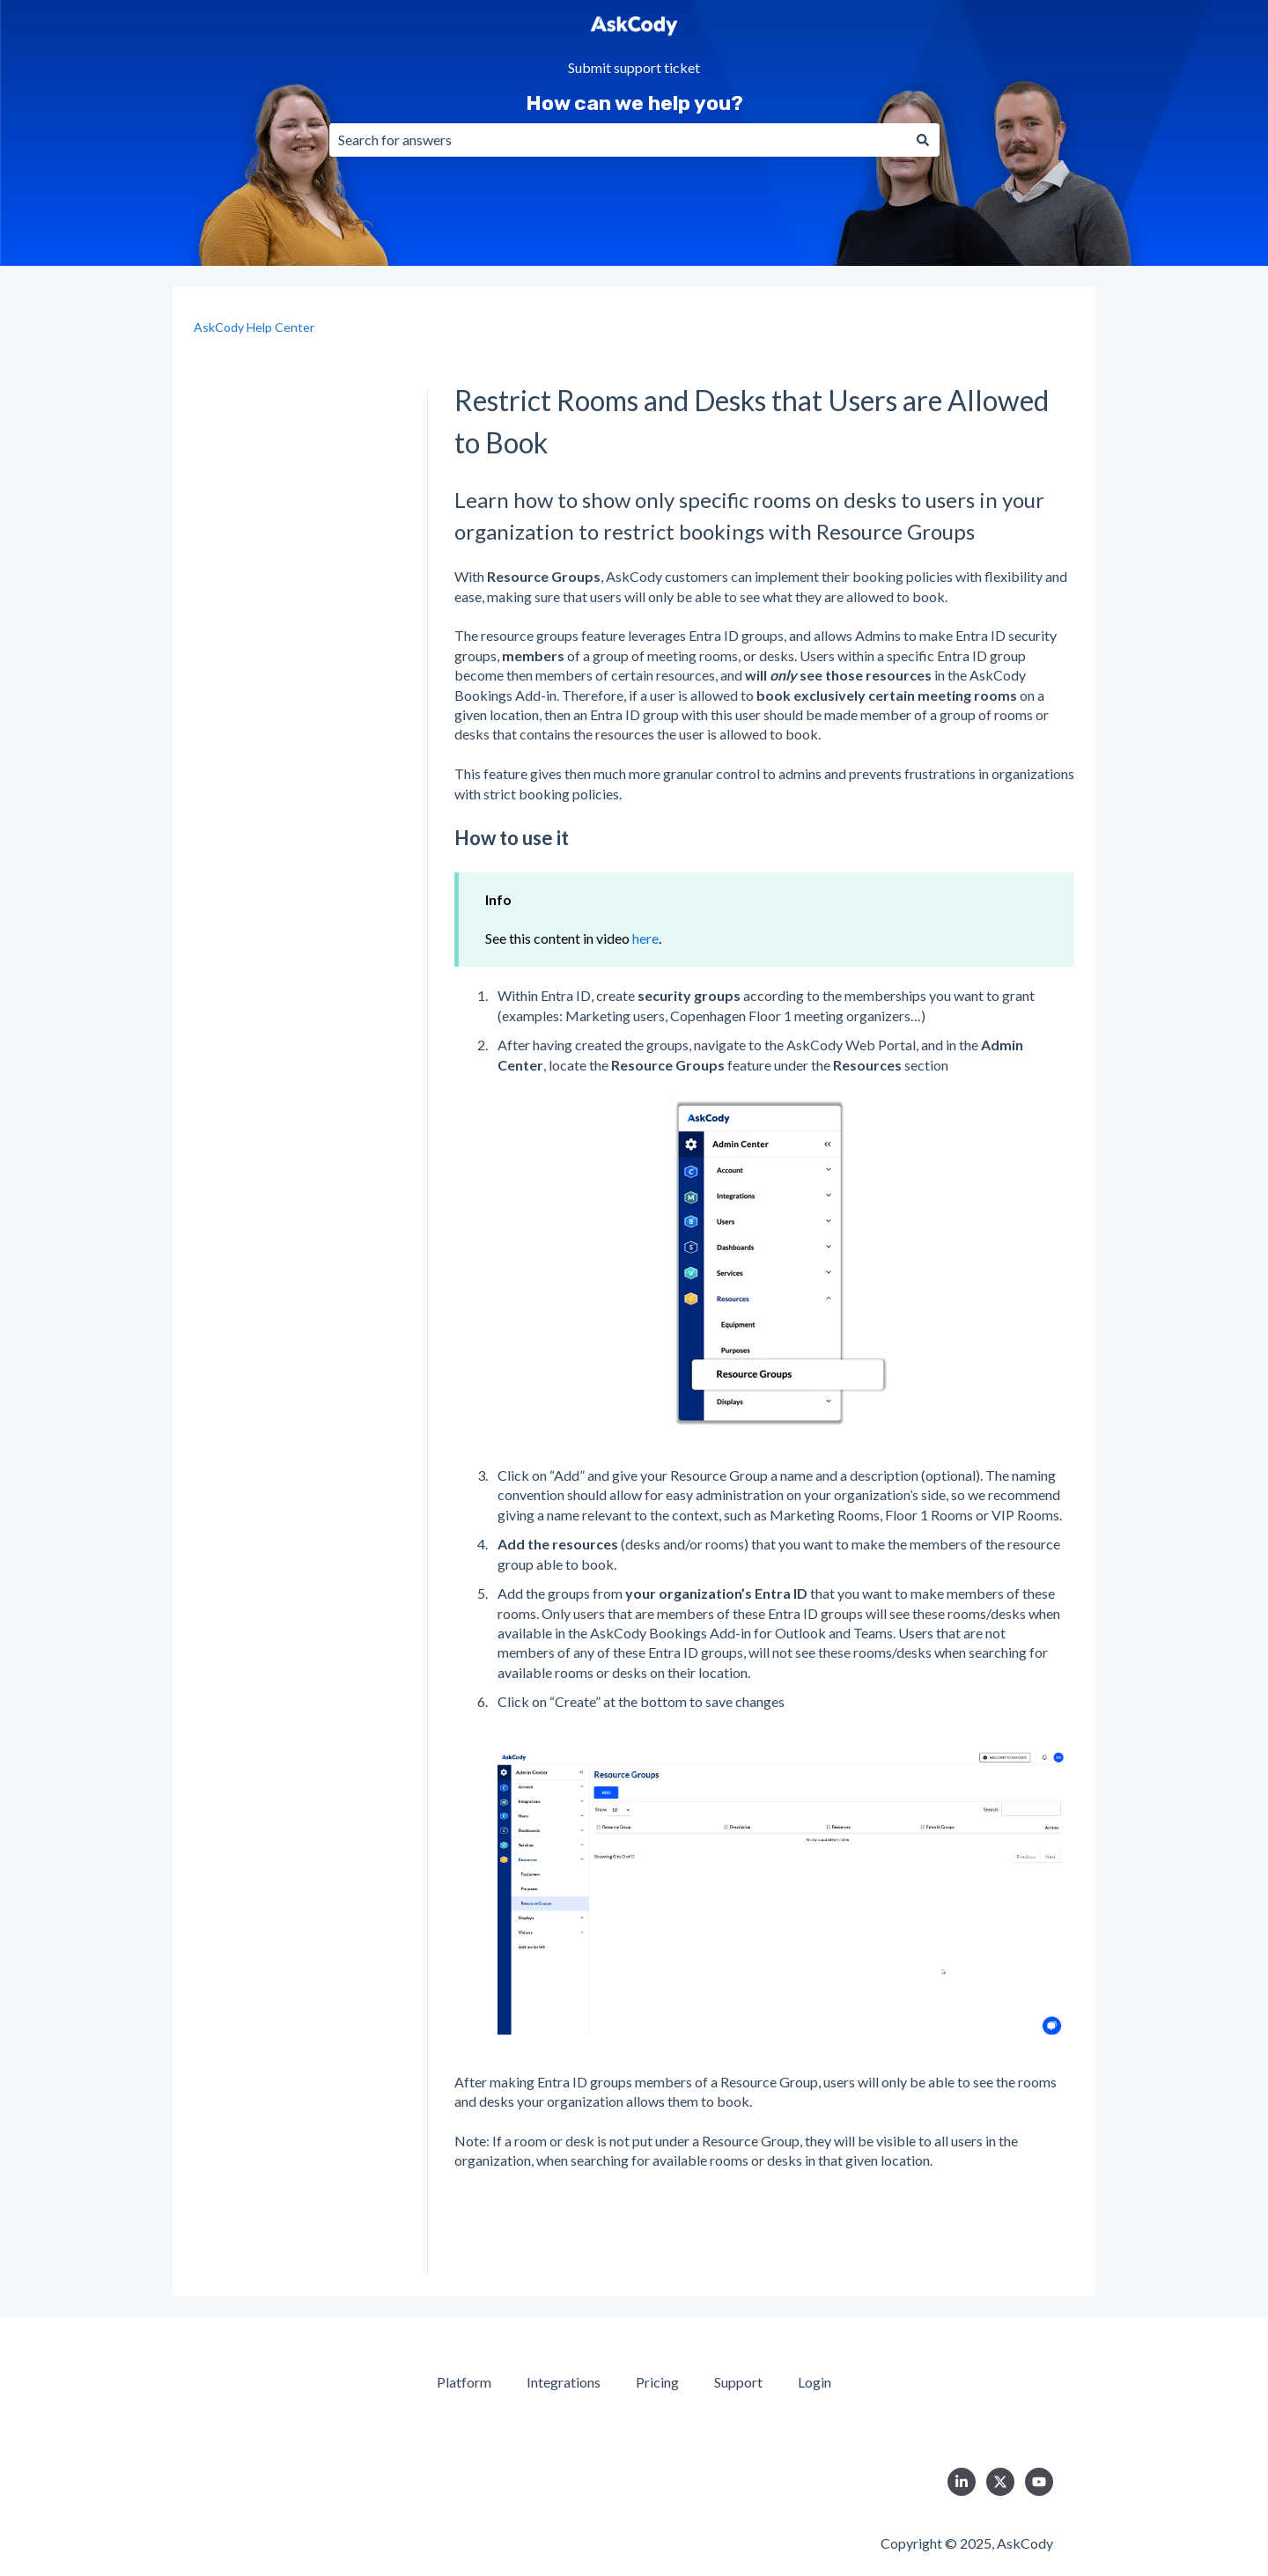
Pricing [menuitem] (657, 2382)
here (645, 938)
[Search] (923, 140)
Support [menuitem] (738, 2382)
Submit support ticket (634, 68)
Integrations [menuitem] (564, 2382)
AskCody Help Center (254, 327)
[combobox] (617, 140)
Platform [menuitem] (464, 2382)
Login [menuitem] (814, 2382)
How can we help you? (634, 103)
